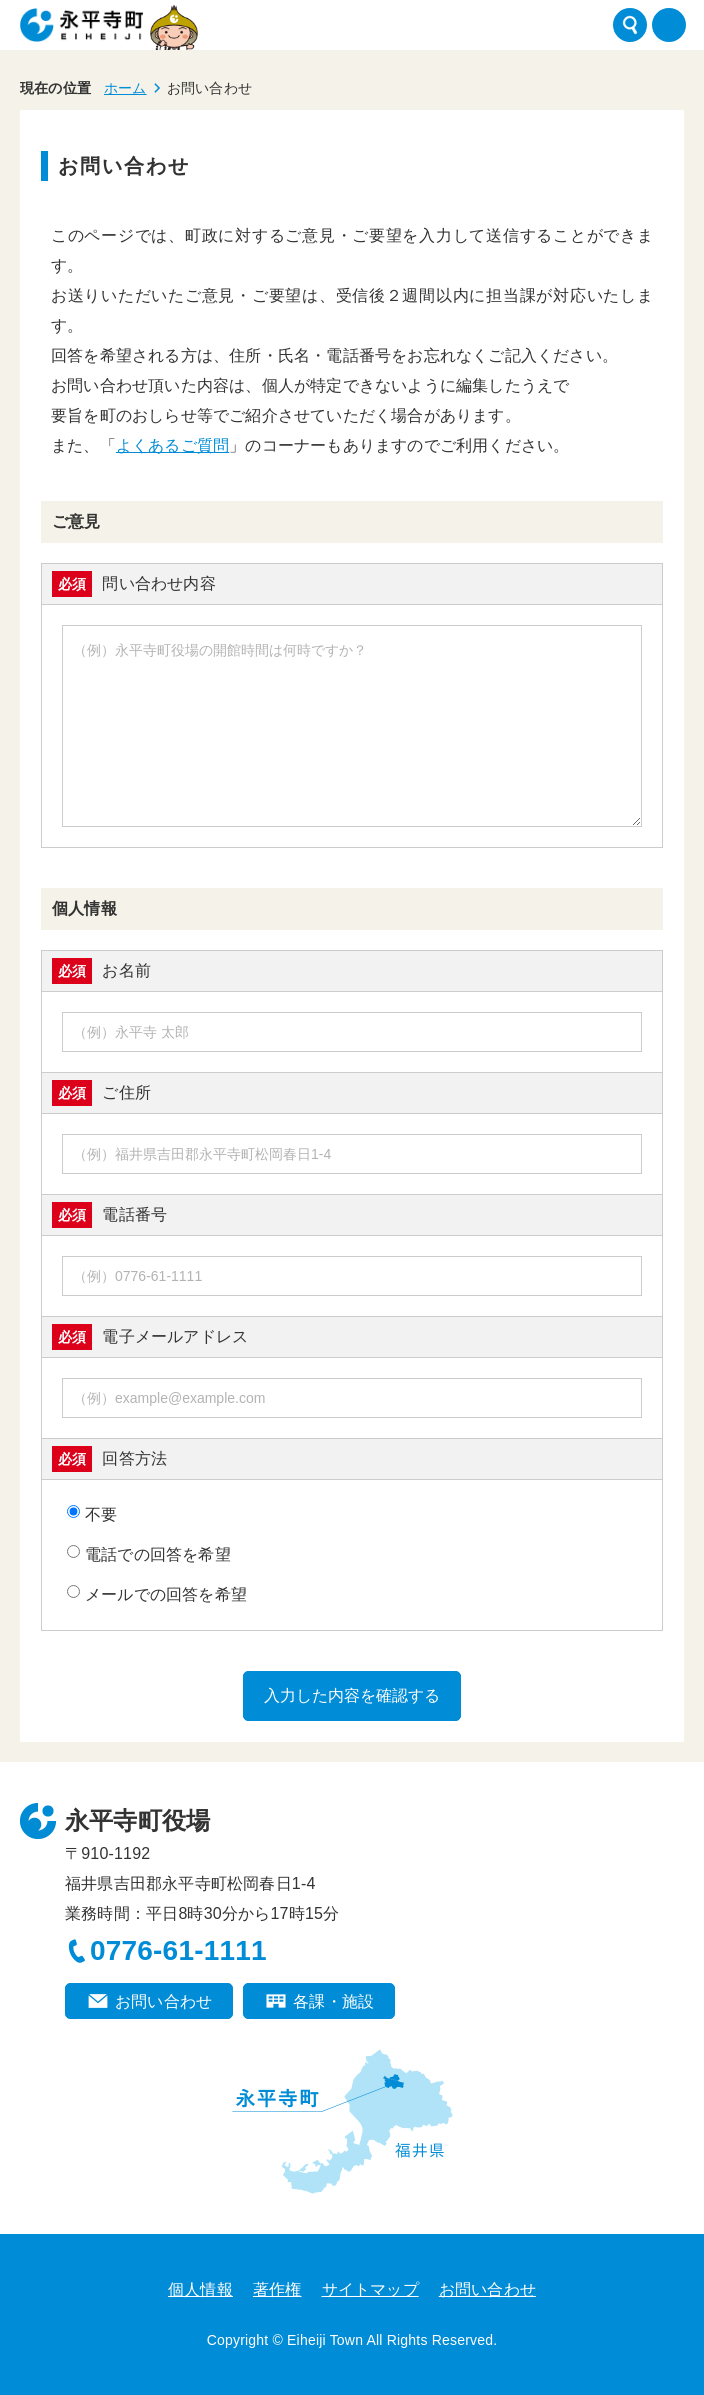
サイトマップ (370, 2289)
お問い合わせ (163, 2001)
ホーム (125, 88)
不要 (92, 1514)
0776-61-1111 (178, 1950)
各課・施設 (333, 2001)
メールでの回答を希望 (157, 1594)
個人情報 (200, 2289)
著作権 (277, 2289)
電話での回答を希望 (149, 1554)
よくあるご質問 (172, 445)
